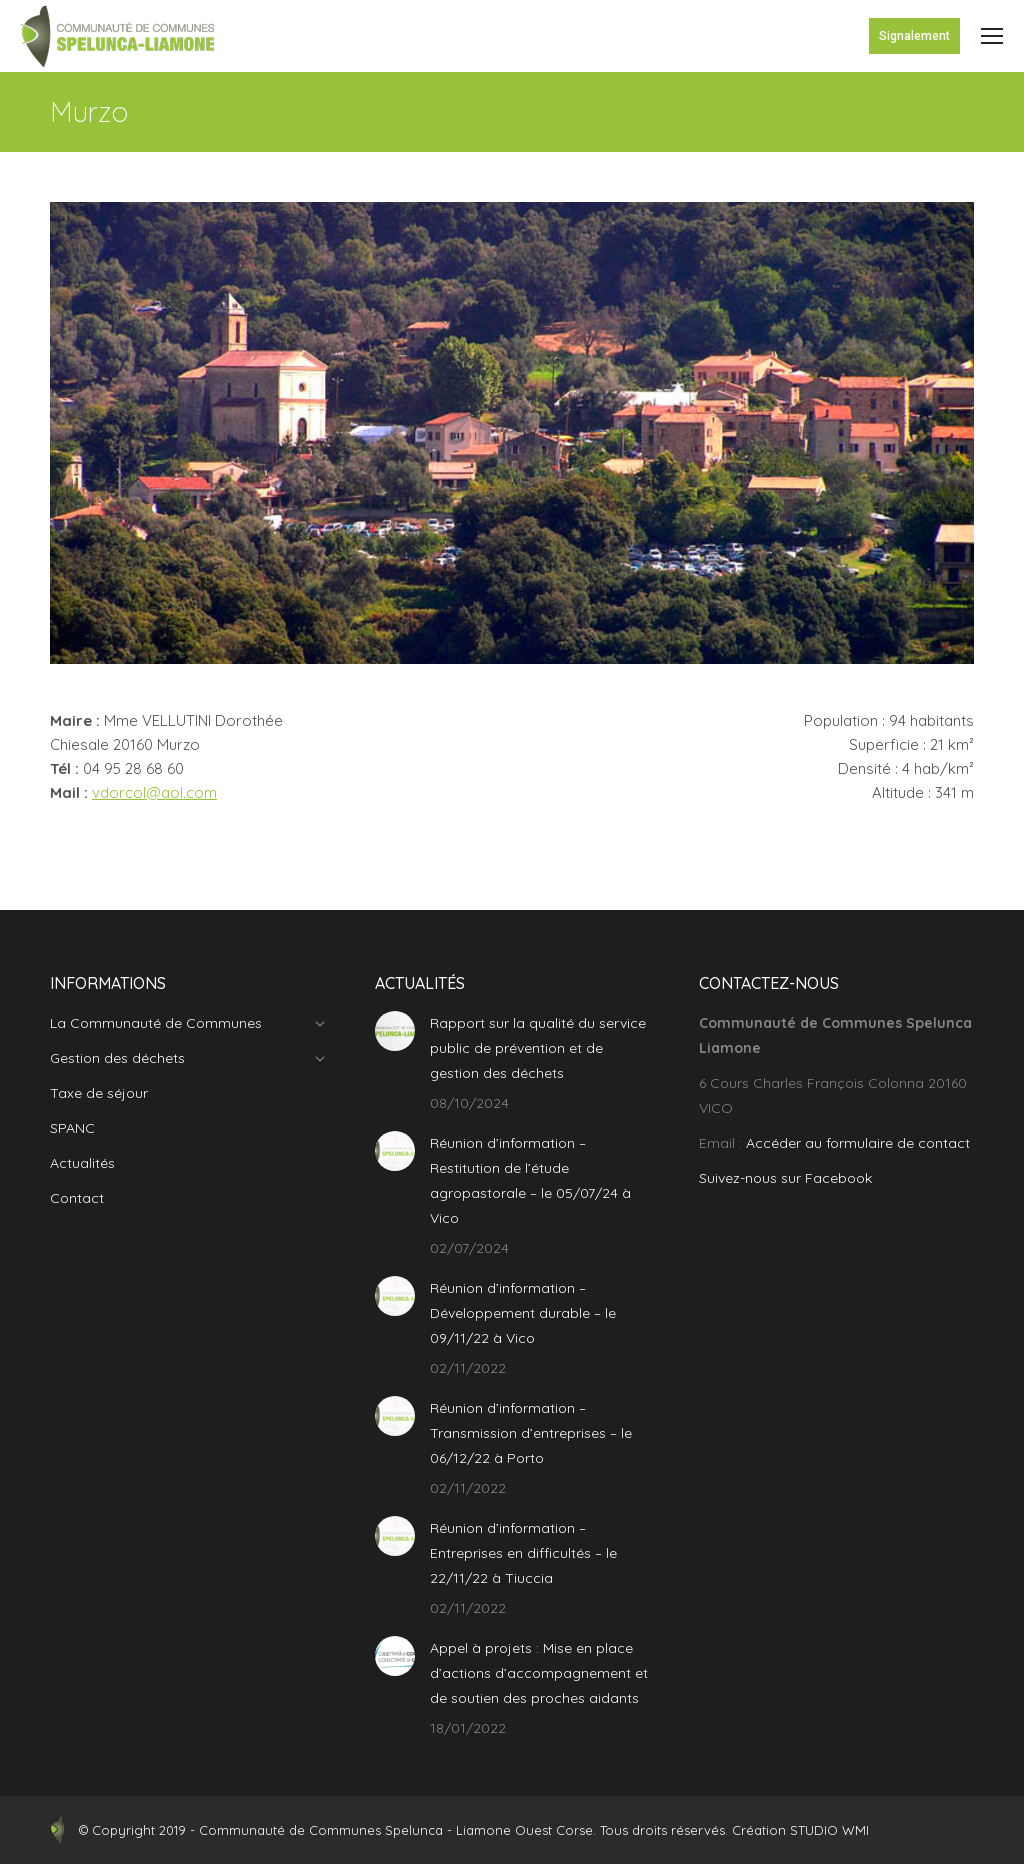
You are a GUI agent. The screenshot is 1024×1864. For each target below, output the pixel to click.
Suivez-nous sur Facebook (785, 1178)
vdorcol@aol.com (154, 792)
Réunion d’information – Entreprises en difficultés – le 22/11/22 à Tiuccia (523, 1553)
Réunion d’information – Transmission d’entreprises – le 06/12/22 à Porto (531, 1433)
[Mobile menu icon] (992, 36)
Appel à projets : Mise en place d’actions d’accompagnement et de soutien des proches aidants (539, 1673)
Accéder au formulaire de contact (858, 1143)
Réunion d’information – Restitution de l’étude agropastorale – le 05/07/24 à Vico (530, 1180)
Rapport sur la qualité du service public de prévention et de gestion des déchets (538, 1048)
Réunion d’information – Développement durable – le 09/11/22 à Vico (523, 1313)
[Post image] (395, 1031)
